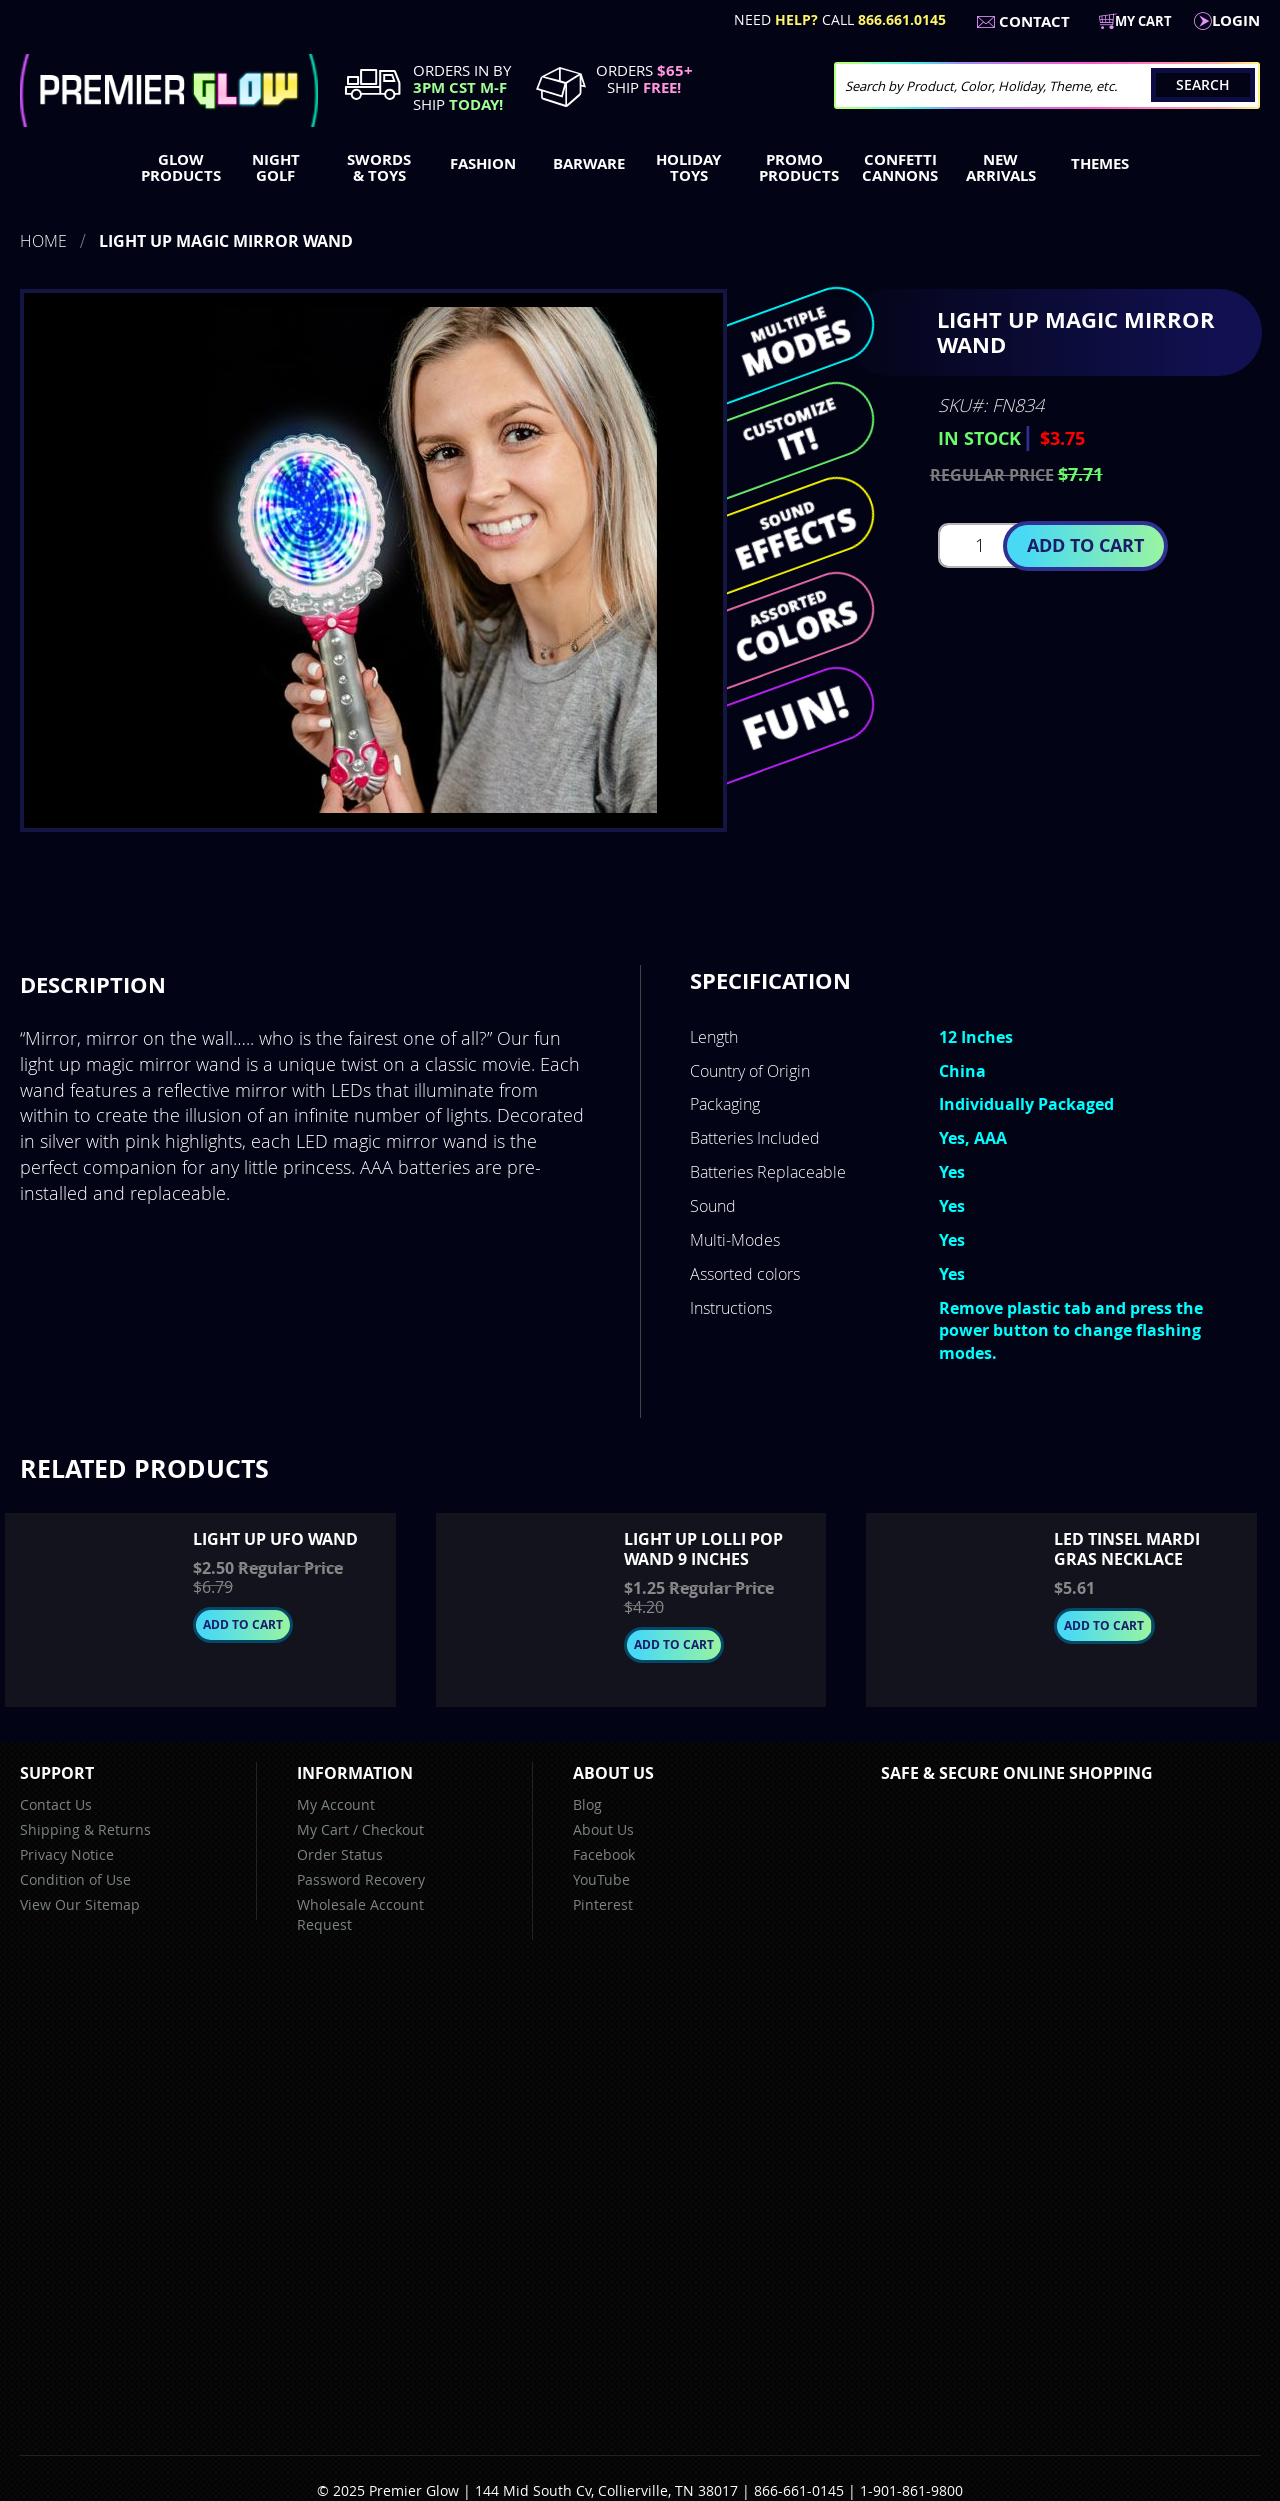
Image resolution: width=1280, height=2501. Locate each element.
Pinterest (603, 1904)
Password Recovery (361, 1879)
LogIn (1236, 20)
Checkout (393, 1829)
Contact (1034, 21)
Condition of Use (75, 1879)
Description (93, 984)
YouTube (601, 1879)
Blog (587, 1804)
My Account (336, 1804)
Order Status (340, 1854)
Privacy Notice (67, 1854)
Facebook (604, 1854)
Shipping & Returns (85, 1829)
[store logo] (169, 90)
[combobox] (1047, 85)
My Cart (323, 1829)
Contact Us (56, 1804)
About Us (603, 1829)
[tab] (93, 985)
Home (43, 241)
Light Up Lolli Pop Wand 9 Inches (703, 1549)
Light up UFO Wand (275, 1539)
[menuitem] (176, 168)
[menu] (640, 170)
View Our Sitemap (80, 1904)
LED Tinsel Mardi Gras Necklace (1127, 1549)
